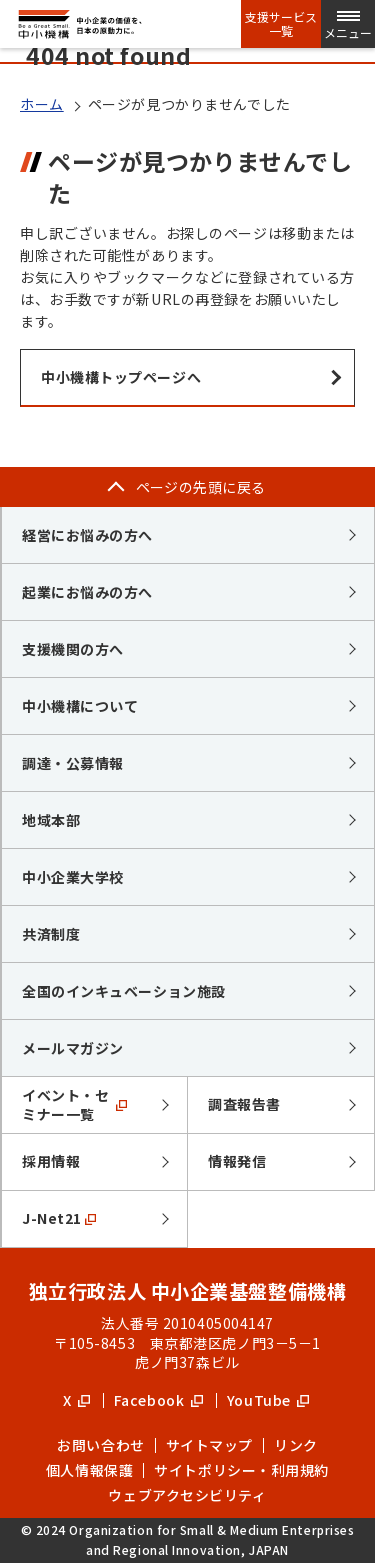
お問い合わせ (100, 1445)
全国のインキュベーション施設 (124, 991)
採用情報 (51, 1161)
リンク (296, 1445)
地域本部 (51, 820)
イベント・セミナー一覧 (74, 1105)
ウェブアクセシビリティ (187, 1495)
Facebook (158, 1400)
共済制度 (51, 934)
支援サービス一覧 (281, 24)
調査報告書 (244, 1104)
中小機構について (80, 706)
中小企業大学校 (73, 877)
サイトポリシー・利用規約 (241, 1470)
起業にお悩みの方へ (87, 592)
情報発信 (237, 1161)
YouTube (268, 1400)
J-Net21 (59, 1218)
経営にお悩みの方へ (87, 535)
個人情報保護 (89, 1470)
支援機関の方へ (73, 649)
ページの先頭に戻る (201, 487)
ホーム (42, 104)
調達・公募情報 (73, 763)
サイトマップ (209, 1445)
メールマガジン (73, 1048)
